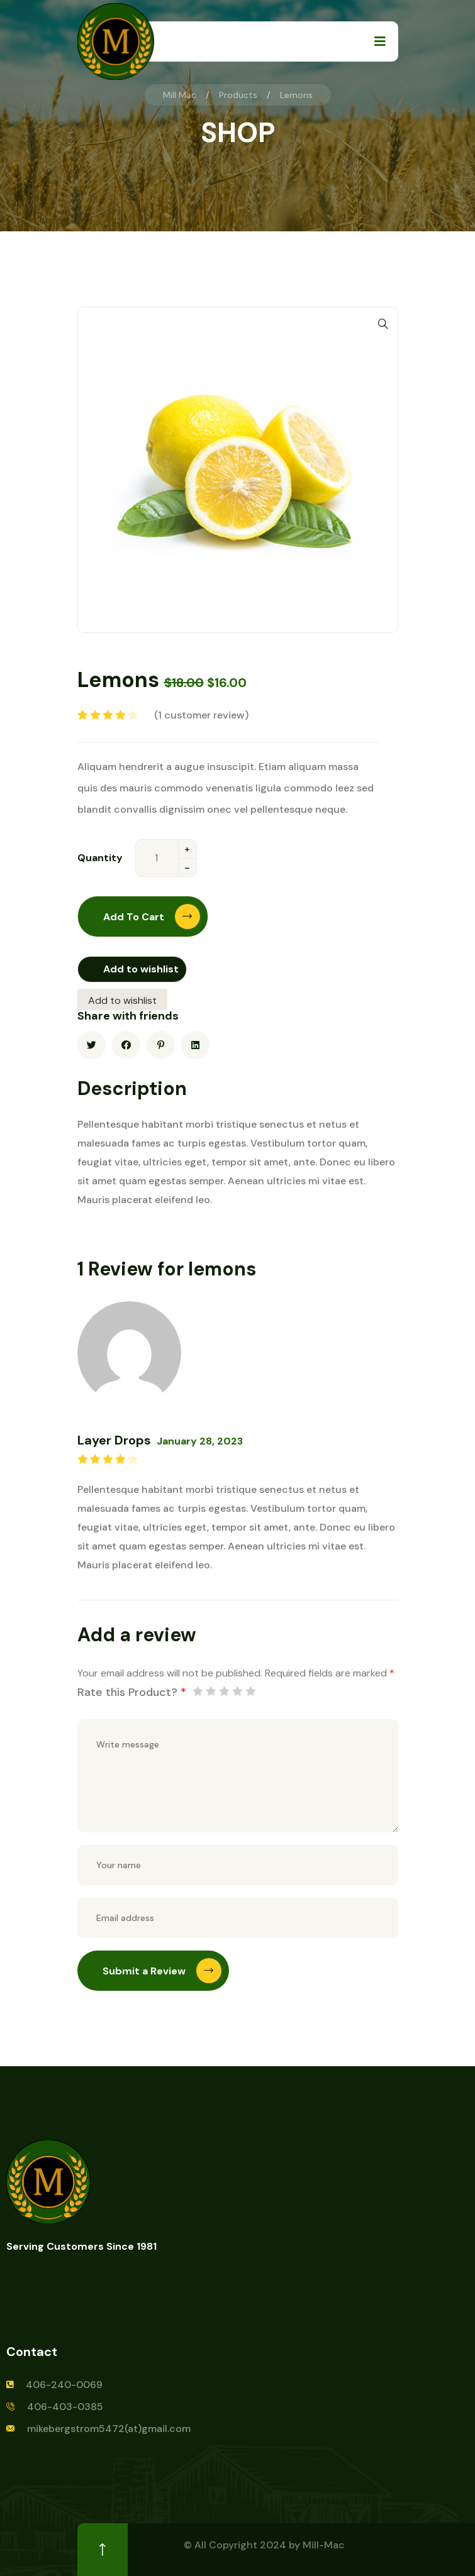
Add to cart (151, 916)
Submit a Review (162, 1970)
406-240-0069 (64, 2384)
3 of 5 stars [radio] (224, 1691)
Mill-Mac (324, 2544)
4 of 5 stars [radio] (237, 1691)
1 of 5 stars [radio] (198, 1691)
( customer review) (201, 715)
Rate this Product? (131, 1692)
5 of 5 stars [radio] (250, 1691)
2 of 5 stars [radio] (211, 1691)
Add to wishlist (141, 969)
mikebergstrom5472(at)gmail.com (109, 2428)
